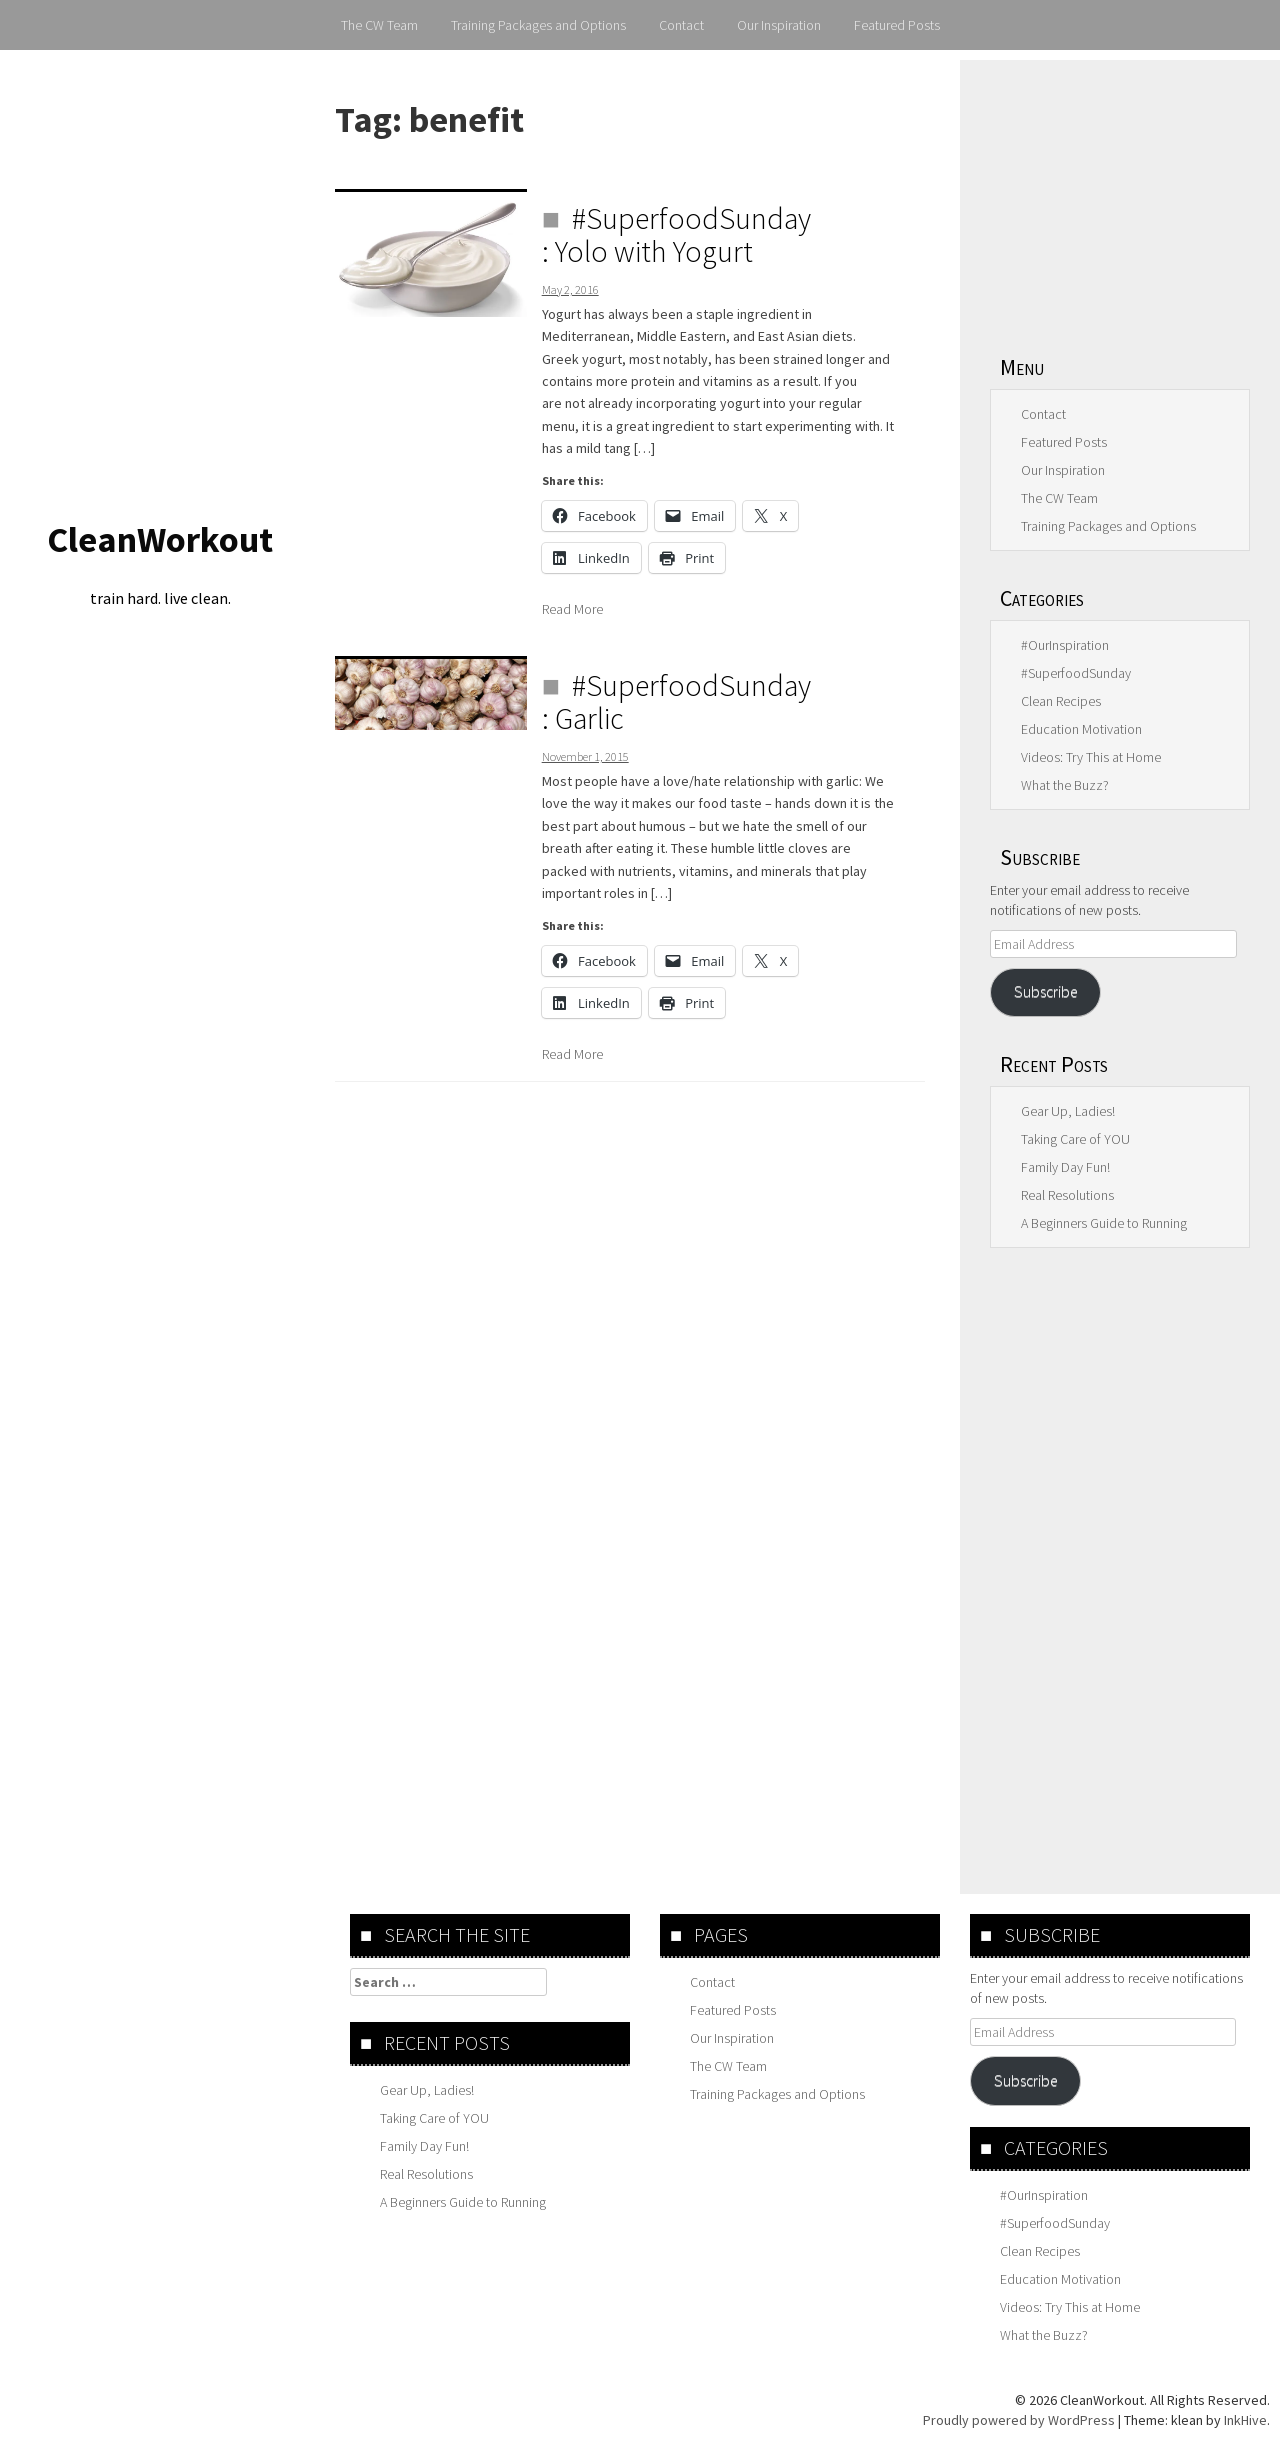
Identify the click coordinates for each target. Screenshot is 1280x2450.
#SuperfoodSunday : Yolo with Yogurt (676, 234)
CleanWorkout (160, 539)
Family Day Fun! (1065, 1167)
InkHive (1245, 2420)
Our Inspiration (779, 25)
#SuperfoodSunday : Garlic (676, 701)
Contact (681, 25)
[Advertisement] (1120, 195)
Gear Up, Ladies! (1068, 1111)
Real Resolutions (1067, 1195)
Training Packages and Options (538, 25)
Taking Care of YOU (1075, 1139)
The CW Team (379, 25)
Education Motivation (1081, 729)
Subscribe (1045, 991)
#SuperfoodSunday (1076, 673)
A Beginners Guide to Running (1104, 1223)
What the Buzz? (1065, 785)
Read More (572, 609)
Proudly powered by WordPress (1019, 2420)
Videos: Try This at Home (1091, 757)
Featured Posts (897, 25)
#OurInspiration (1065, 645)
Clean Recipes (1061, 701)
